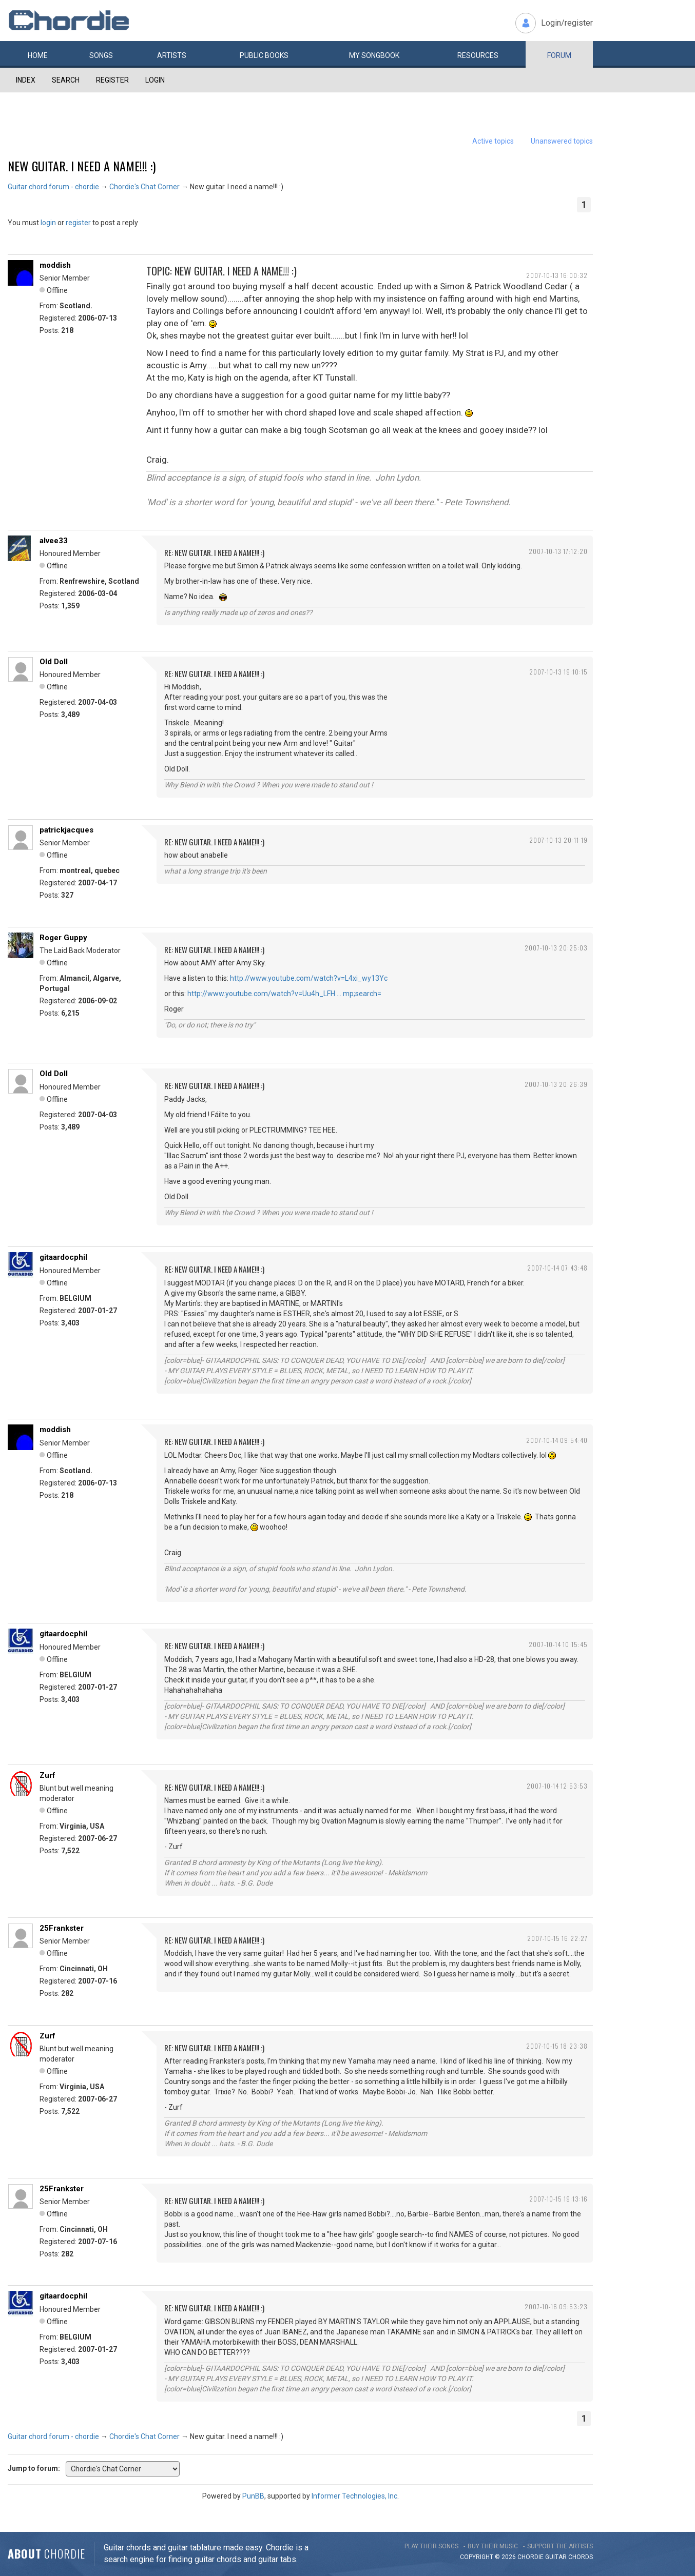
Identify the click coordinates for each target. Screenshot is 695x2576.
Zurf (47, 1775)
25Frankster (62, 1928)
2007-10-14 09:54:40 (557, 1440)
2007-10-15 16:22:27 (557, 1938)
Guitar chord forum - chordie (53, 187)
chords (580, 2557)
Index (25, 80)
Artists (171, 55)
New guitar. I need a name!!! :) (82, 165)
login (48, 223)
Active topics (493, 141)
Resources (477, 55)
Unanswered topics (562, 141)
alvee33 (54, 540)
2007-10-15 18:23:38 (557, 2046)
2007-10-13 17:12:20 (558, 551)
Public (264, 55)
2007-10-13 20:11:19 (558, 840)
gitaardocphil (63, 1257)
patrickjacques (66, 830)
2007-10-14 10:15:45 (558, 1644)
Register (112, 80)
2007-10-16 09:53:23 (556, 2306)
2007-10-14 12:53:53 (557, 1785)
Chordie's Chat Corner (144, 187)
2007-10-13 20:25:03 (556, 947)
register (78, 223)
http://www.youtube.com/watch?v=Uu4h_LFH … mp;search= (284, 993)
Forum (559, 55)
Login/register (567, 23)
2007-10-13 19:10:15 (558, 671)
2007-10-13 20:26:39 (556, 1084)
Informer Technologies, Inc (354, 2496)
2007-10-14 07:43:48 (557, 1267)
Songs (101, 55)
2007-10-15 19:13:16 (558, 2198)
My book (374, 55)
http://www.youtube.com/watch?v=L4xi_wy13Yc (309, 978)
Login (155, 80)
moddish (55, 265)
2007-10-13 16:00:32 (557, 275)
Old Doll (54, 661)
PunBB (253, 2496)
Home (38, 55)
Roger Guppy (63, 937)
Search (66, 80)
